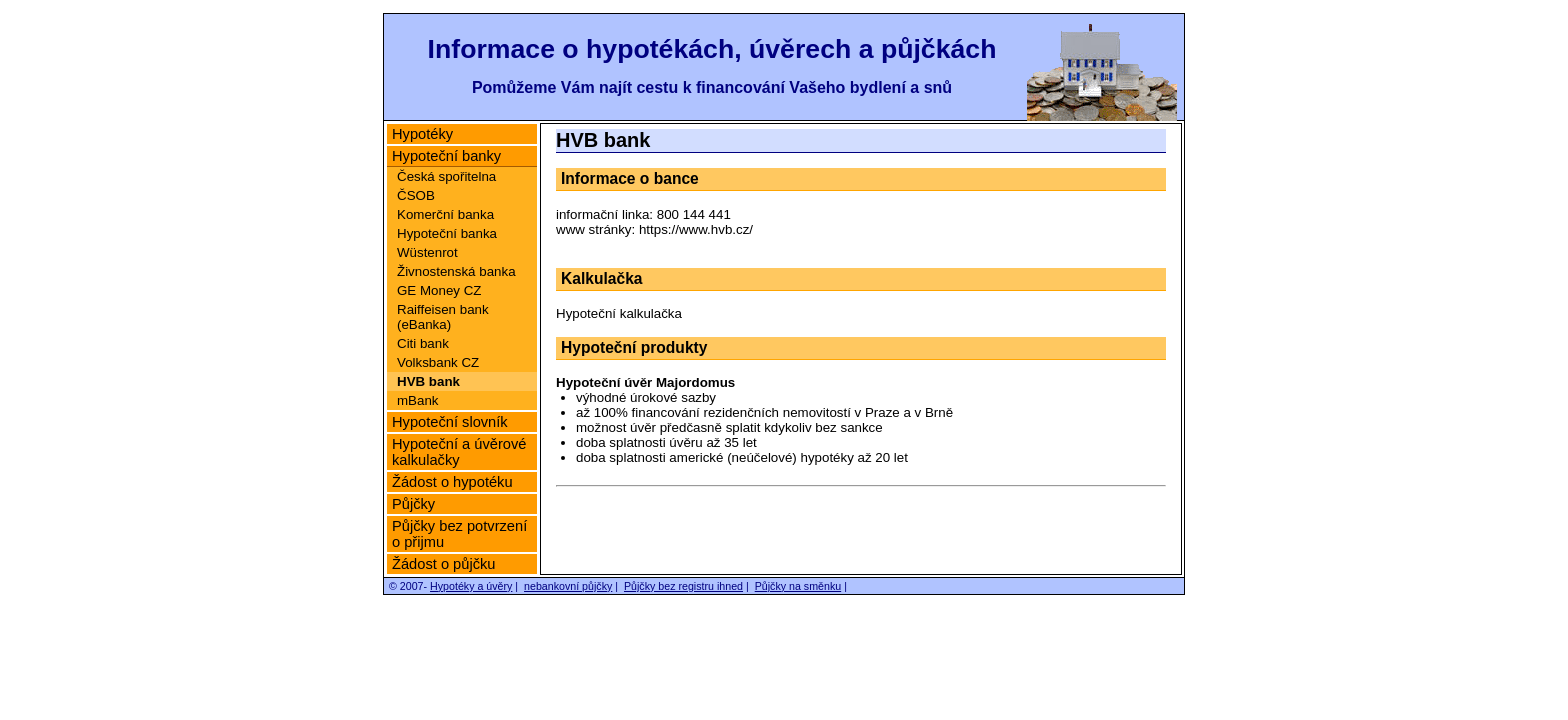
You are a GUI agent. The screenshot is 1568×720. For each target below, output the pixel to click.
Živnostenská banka (456, 271)
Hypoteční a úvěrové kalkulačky (459, 452)
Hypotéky (422, 134)
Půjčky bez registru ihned (683, 586)
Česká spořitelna (446, 176)
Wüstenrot (427, 252)
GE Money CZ (439, 290)
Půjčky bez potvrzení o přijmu (459, 534)
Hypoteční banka (447, 233)
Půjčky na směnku (798, 586)
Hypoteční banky (446, 156)
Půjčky (413, 504)
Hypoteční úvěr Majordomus (645, 382)
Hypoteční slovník (450, 422)
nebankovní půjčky (568, 586)
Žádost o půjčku (443, 564)
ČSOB (416, 195)
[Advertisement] (861, 524)
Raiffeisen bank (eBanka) (443, 317)
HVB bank (428, 381)
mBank (417, 400)
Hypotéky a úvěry (471, 586)
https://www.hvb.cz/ (696, 229)
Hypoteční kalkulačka (619, 313)
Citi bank (423, 343)
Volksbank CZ (438, 362)
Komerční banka (445, 214)
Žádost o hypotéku (452, 482)
